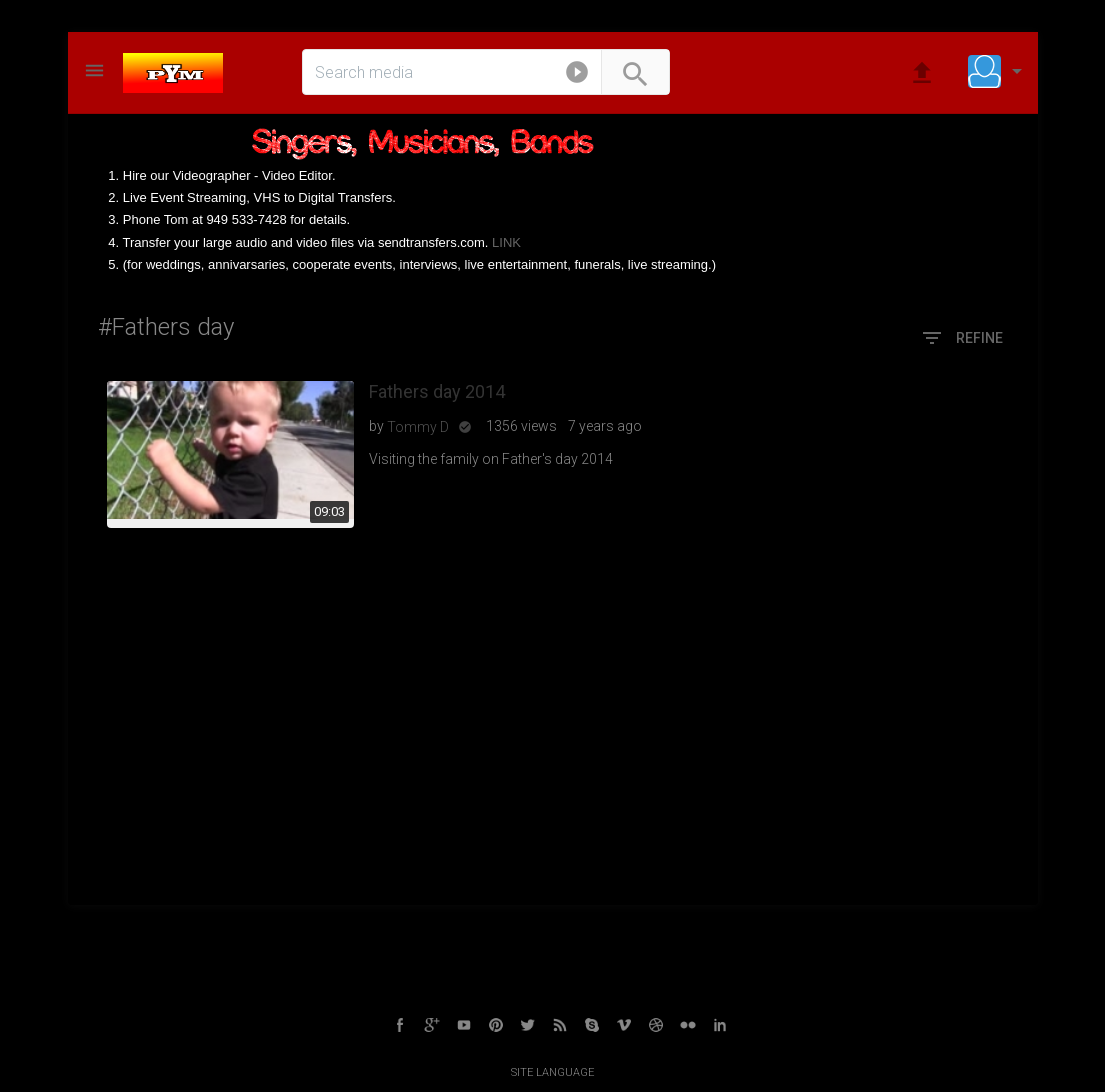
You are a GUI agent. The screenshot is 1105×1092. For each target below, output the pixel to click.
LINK (506, 242)
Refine (961, 339)
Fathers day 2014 (437, 391)
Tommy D (418, 427)
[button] (577, 76)
